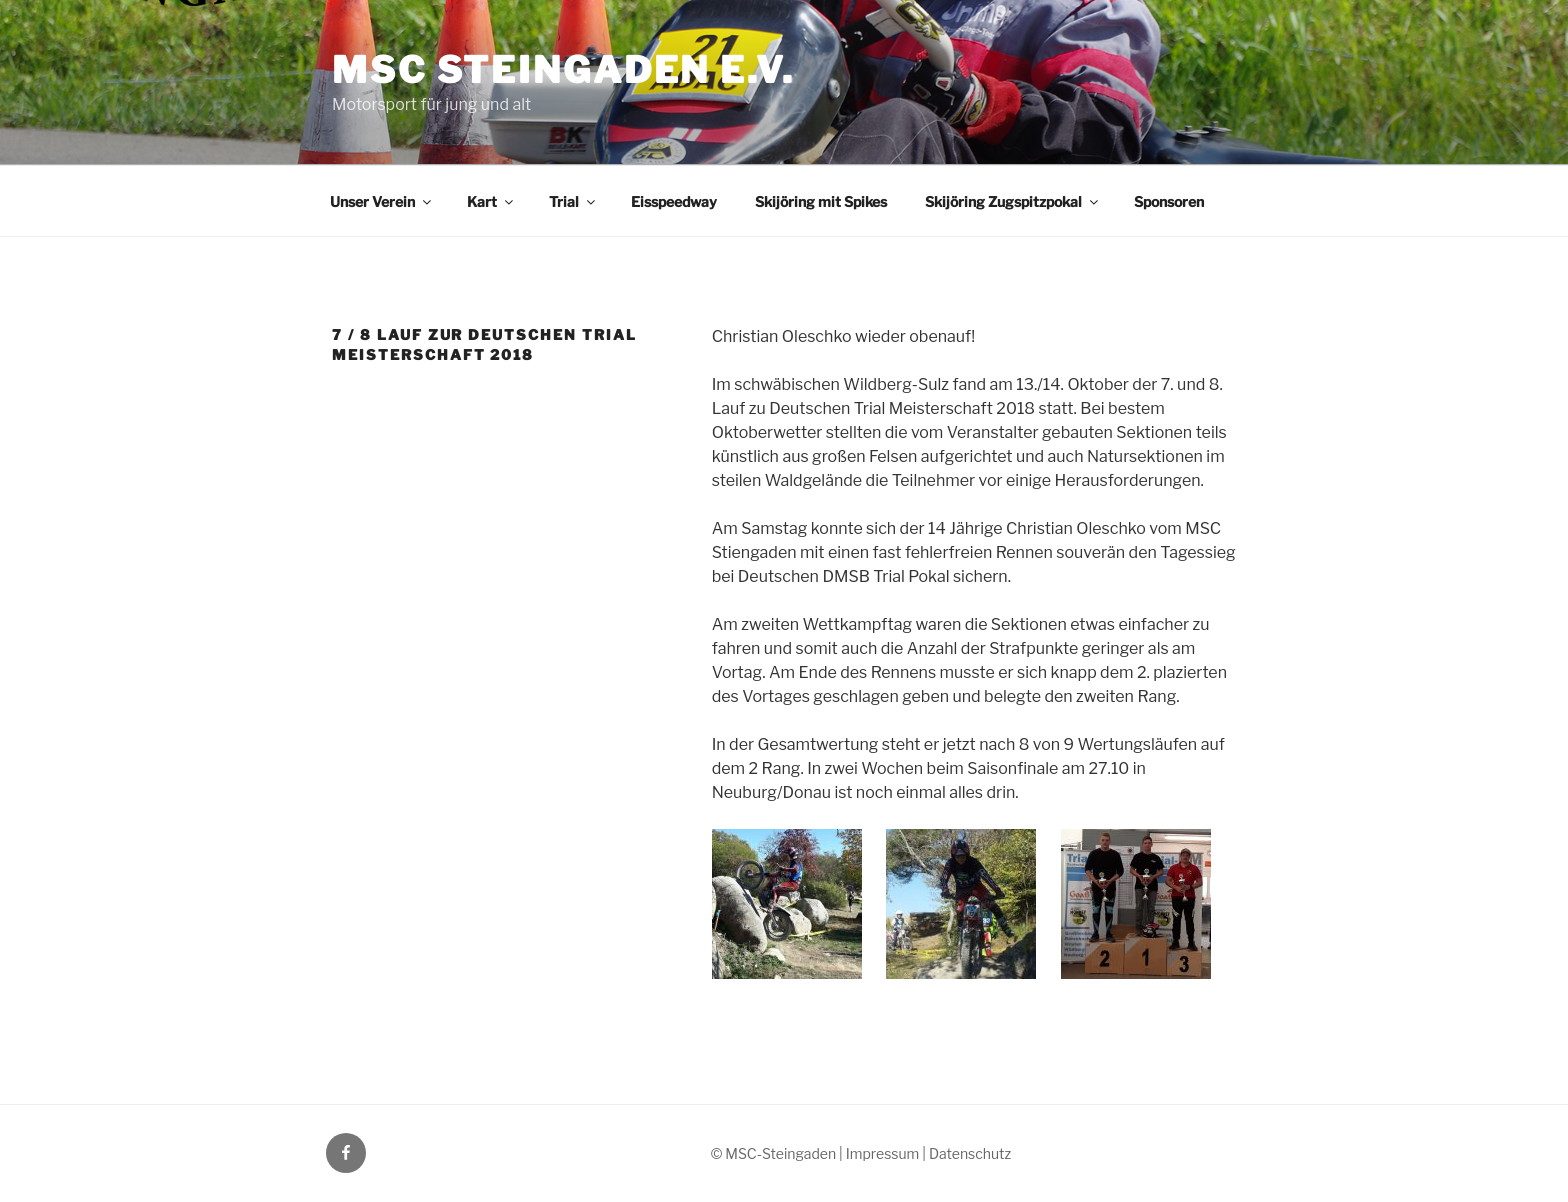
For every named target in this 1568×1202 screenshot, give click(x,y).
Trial (573, 201)
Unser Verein (382, 201)
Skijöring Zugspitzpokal (1013, 201)
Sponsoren (1169, 201)
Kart (491, 201)
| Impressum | (884, 1153)
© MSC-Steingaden (773, 1153)
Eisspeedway (674, 201)
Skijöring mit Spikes (821, 201)
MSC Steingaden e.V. (563, 70)
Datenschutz (970, 1153)
